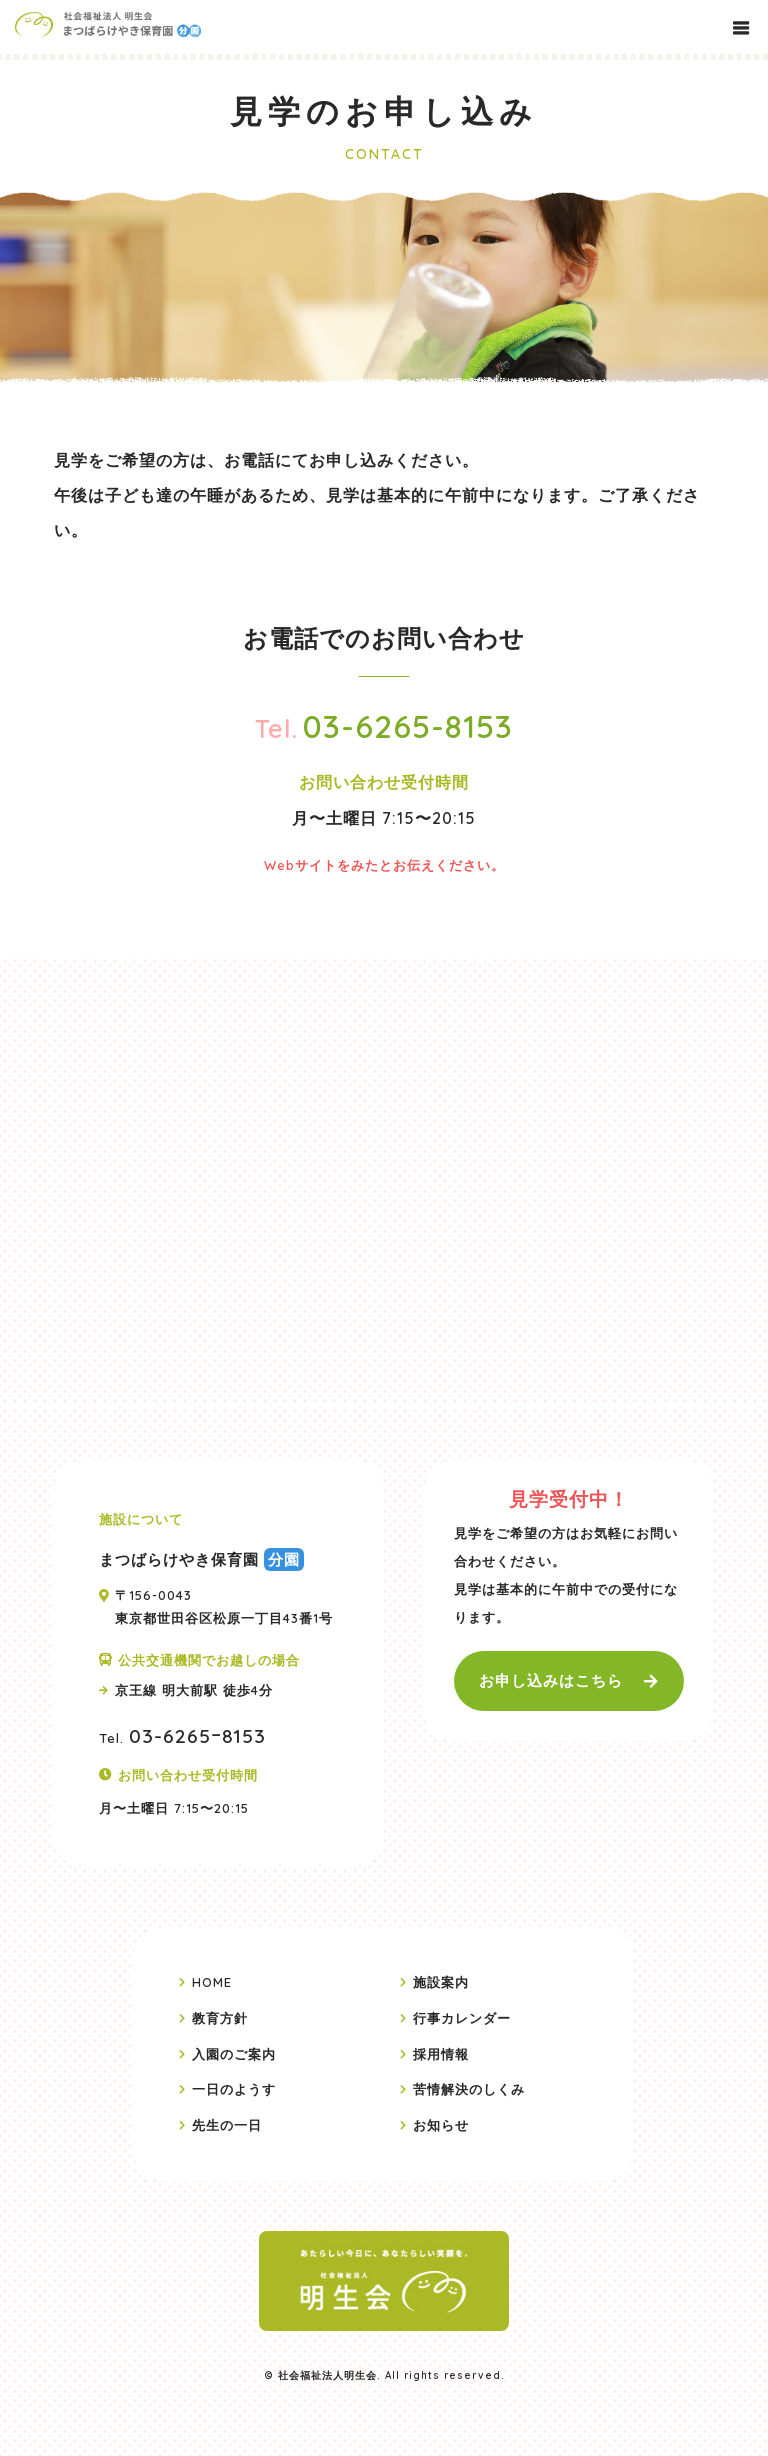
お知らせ (441, 2124)
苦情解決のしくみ (469, 2089)
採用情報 (441, 2053)
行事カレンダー (462, 2018)
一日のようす (234, 2089)
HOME (212, 1982)
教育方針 (220, 2018)
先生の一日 (227, 2124)
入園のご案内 (234, 2053)
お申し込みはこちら (551, 1680)
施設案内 (441, 1982)
